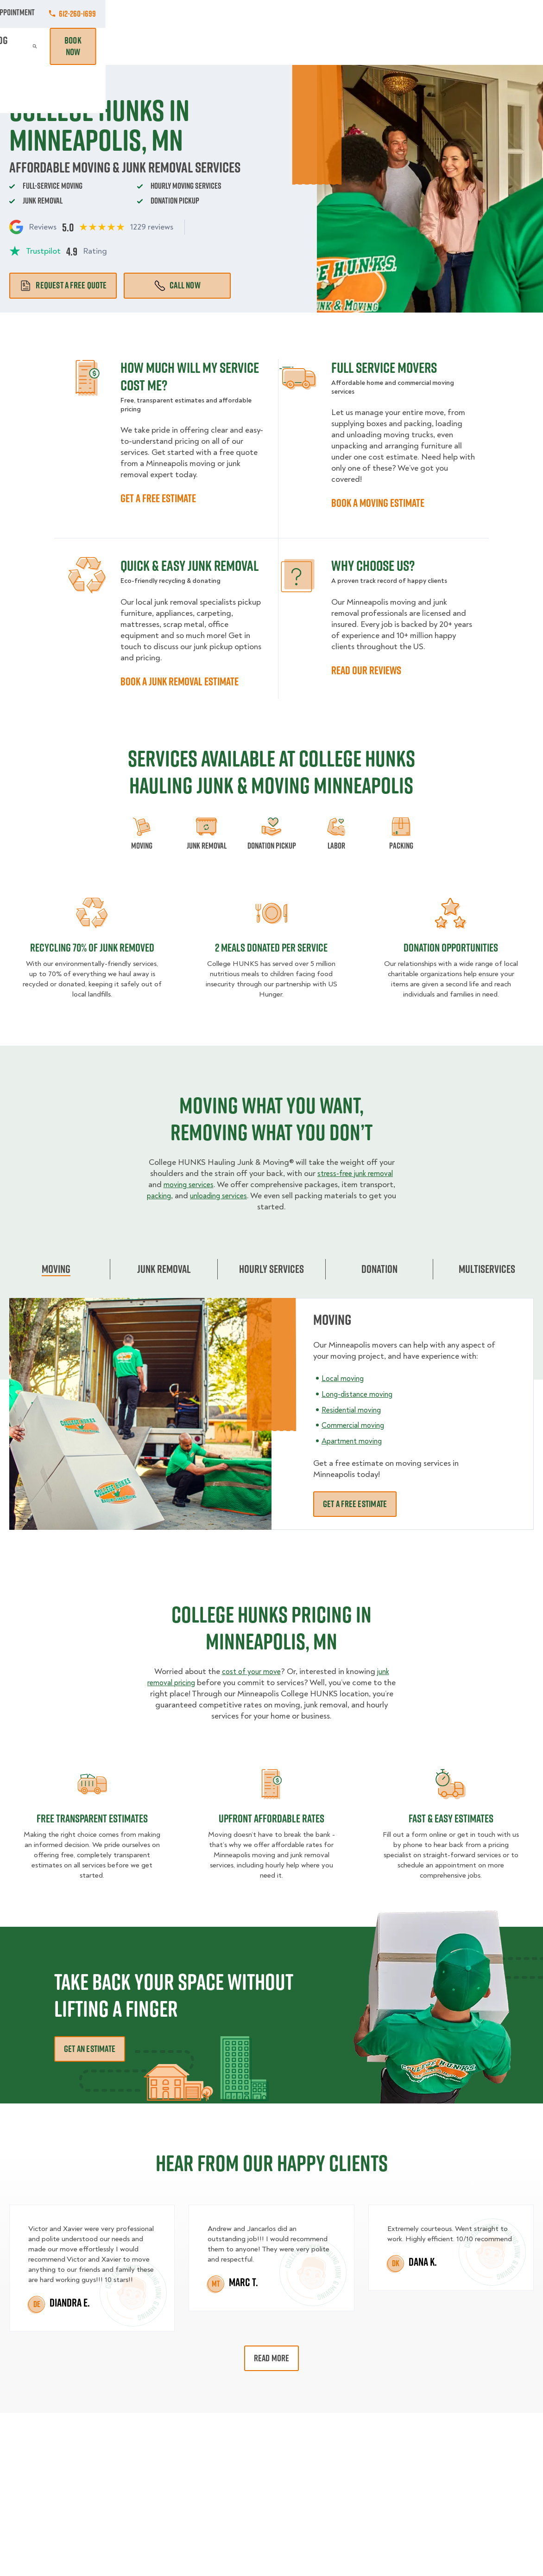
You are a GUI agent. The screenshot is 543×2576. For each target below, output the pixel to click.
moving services (188, 1184)
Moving (151, 46)
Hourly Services (320, 46)
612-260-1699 (515, 13)
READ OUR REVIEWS (366, 670)
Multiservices (487, 1269)
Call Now (177, 285)
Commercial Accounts (183, 14)
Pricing (369, 46)
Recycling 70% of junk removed (92, 947)
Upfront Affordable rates (271, 1818)
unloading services (228, 1195)
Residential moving (355, 1409)
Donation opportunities (451, 947)
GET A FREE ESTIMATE (158, 498)
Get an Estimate (89, 2048)
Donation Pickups (256, 46)
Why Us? (406, 46)
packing (163, 1195)
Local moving (345, 1378)
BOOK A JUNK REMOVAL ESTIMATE (179, 681)
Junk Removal (196, 46)
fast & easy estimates (451, 1818)
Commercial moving (356, 1425)
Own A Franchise (359, 14)
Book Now (507, 46)
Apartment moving (355, 1441)
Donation (379, 1269)
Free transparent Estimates (92, 1818)
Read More (272, 2358)
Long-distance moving (362, 1393)
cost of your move (250, 1671)
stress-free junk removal (355, 1173)
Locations (251, 14)
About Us (300, 14)
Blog (440, 46)
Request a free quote (63, 285)
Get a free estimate (355, 1503)
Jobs (122, 14)
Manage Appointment (436, 14)
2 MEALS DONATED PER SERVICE (271, 947)
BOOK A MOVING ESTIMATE (377, 503)
